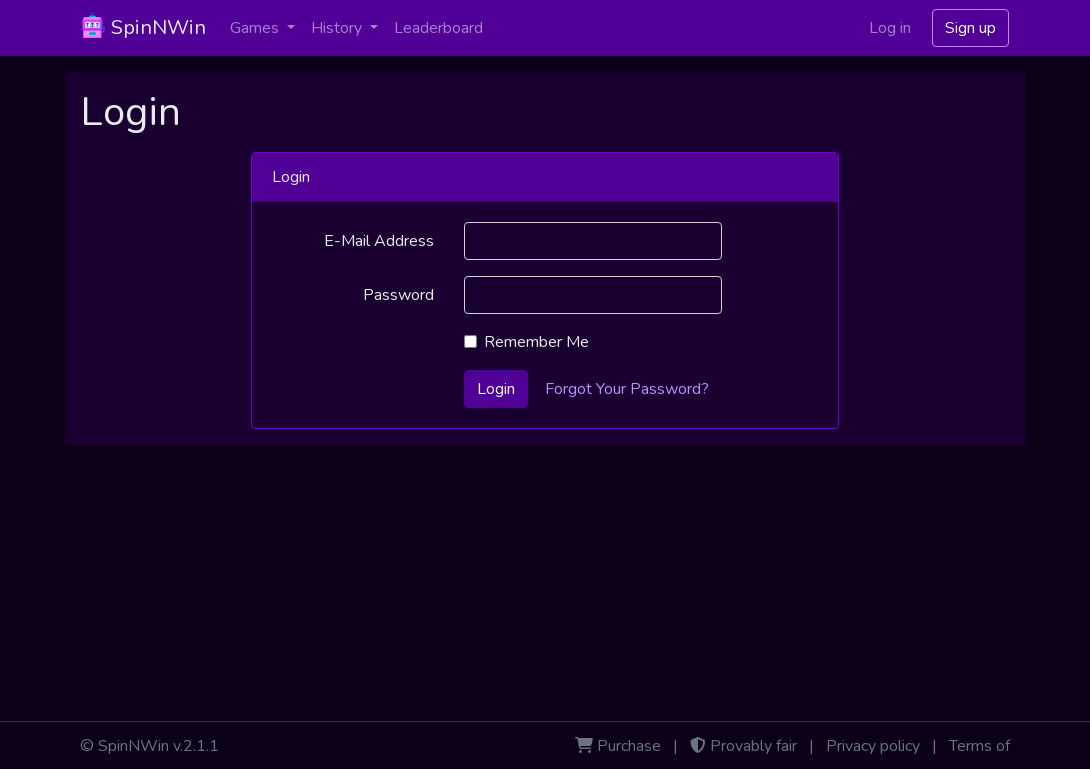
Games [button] (256, 28)
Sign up (970, 28)
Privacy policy (873, 746)
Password (398, 295)
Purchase (629, 746)
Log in (890, 28)
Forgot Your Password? (627, 389)
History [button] (338, 28)
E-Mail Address (379, 241)
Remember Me (536, 342)
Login (496, 389)
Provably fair (753, 746)
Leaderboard (438, 28)
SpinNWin (143, 27)
